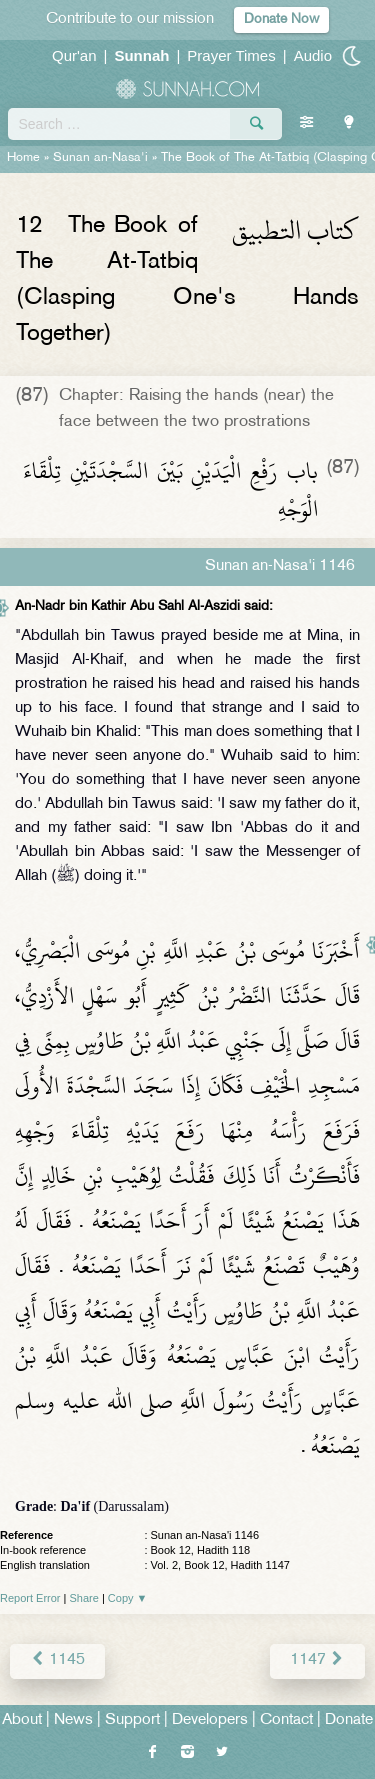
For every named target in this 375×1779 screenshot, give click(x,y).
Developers (210, 1720)
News (73, 1720)
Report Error (30, 1598)
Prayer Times (231, 55)
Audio (313, 55)
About (22, 1720)
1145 (57, 1660)
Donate (349, 1720)
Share (84, 1598)
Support (132, 1720)
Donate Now (281, 19)
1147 (317, 1660)
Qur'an (74, 55)
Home (23, 158)
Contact (286, 1720)
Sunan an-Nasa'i (100, 158)
